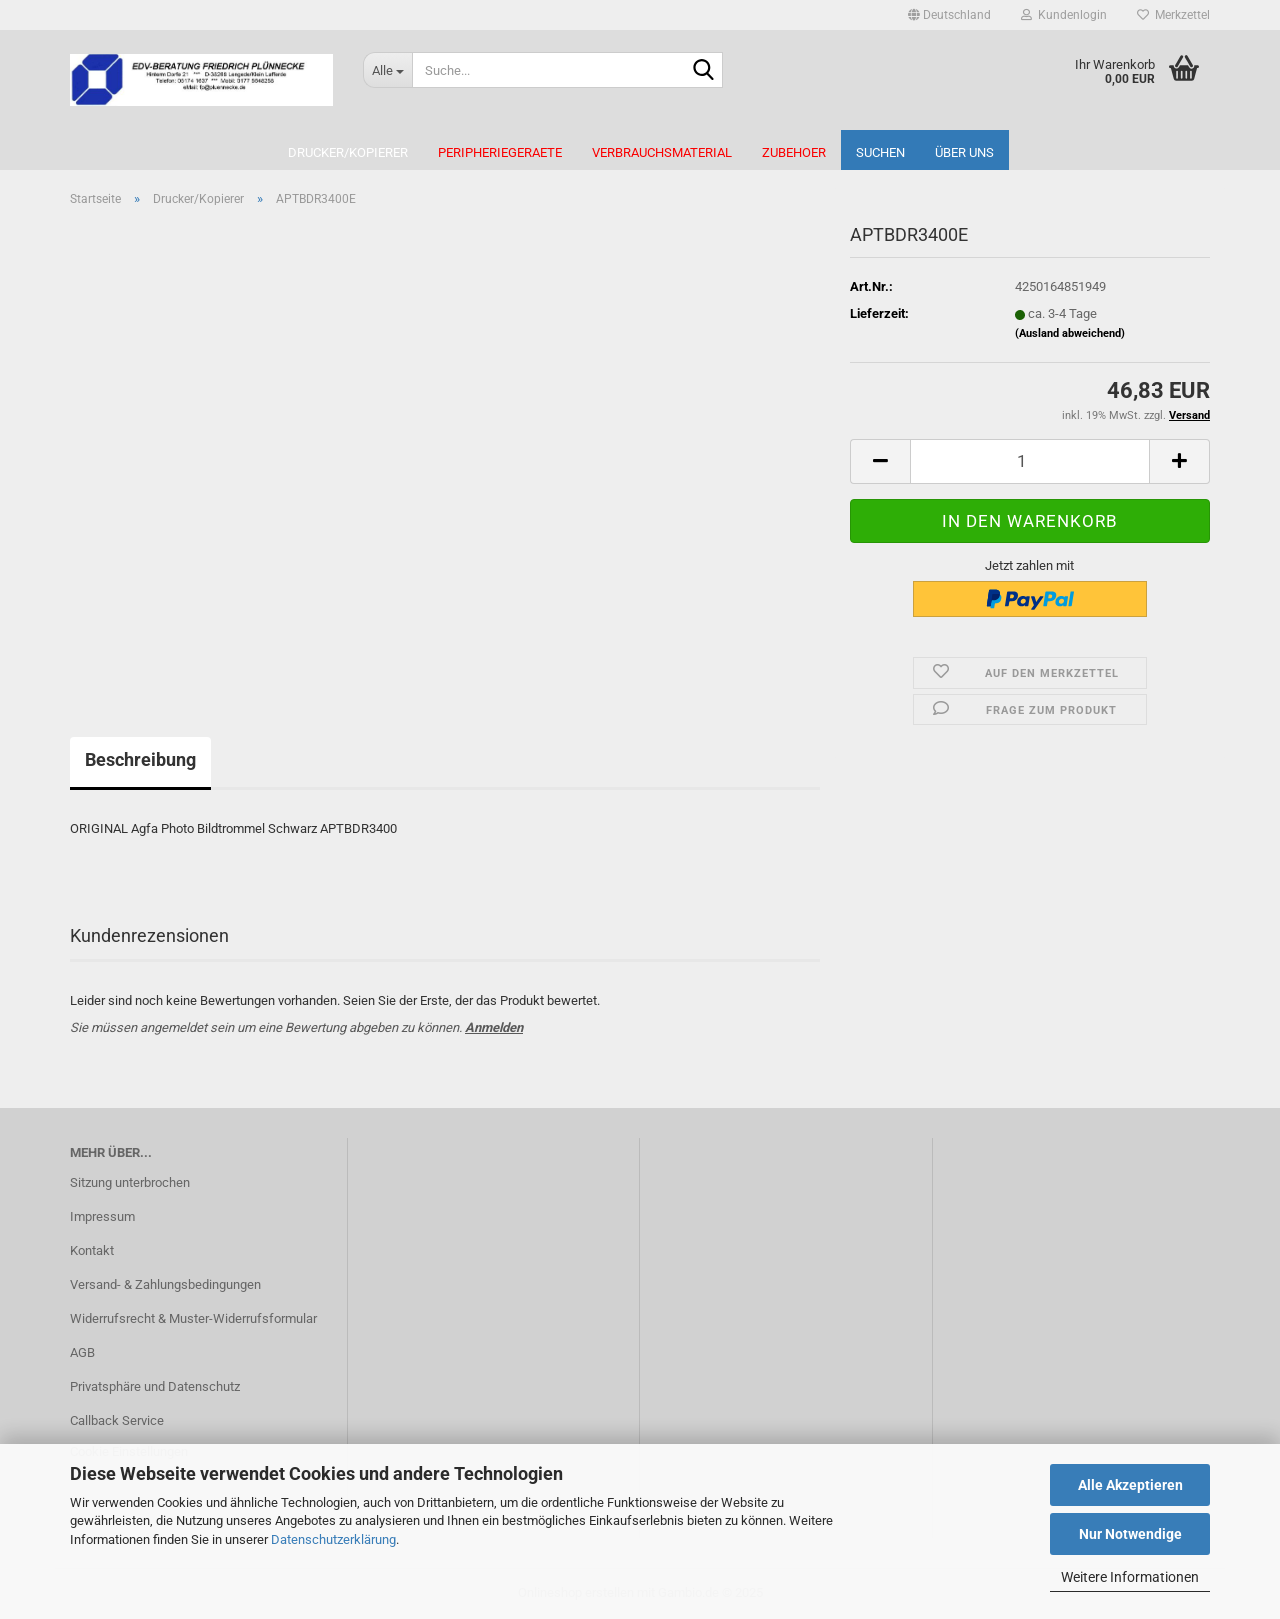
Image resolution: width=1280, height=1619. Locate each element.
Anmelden (494, 1027)
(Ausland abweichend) (1070, 333)
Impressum (102, 1216)
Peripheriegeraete (500, 152)
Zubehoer (794, 152)
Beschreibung (140, 759)
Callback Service (117, 1420)
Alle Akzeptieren (1130, 1485)
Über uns (964, 152)
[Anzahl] (1030, 461)
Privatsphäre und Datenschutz (155, 1386)
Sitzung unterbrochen (130, 1182)
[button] (949, 15)
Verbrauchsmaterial (662, 152)
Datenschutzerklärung (333, 1539)
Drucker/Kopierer (348, 152)
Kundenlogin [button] (1064, 15)
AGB (82, 1352)
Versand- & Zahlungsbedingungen (165, 1284)
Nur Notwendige (1130, 1534)
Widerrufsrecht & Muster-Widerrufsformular (193, 1318)
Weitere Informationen (1130, 1577)
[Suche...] (387, 70)
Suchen (880, 152)
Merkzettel (1173, 15)
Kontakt (92, 1250)
